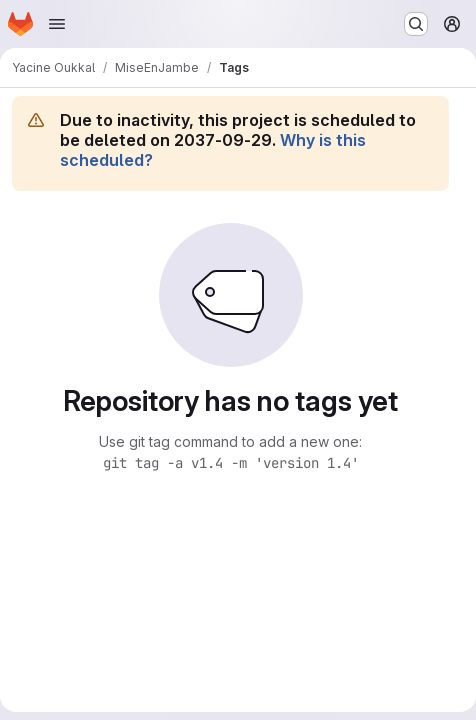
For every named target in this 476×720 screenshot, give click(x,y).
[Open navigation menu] (57, 24)
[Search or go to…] (416, 24)
